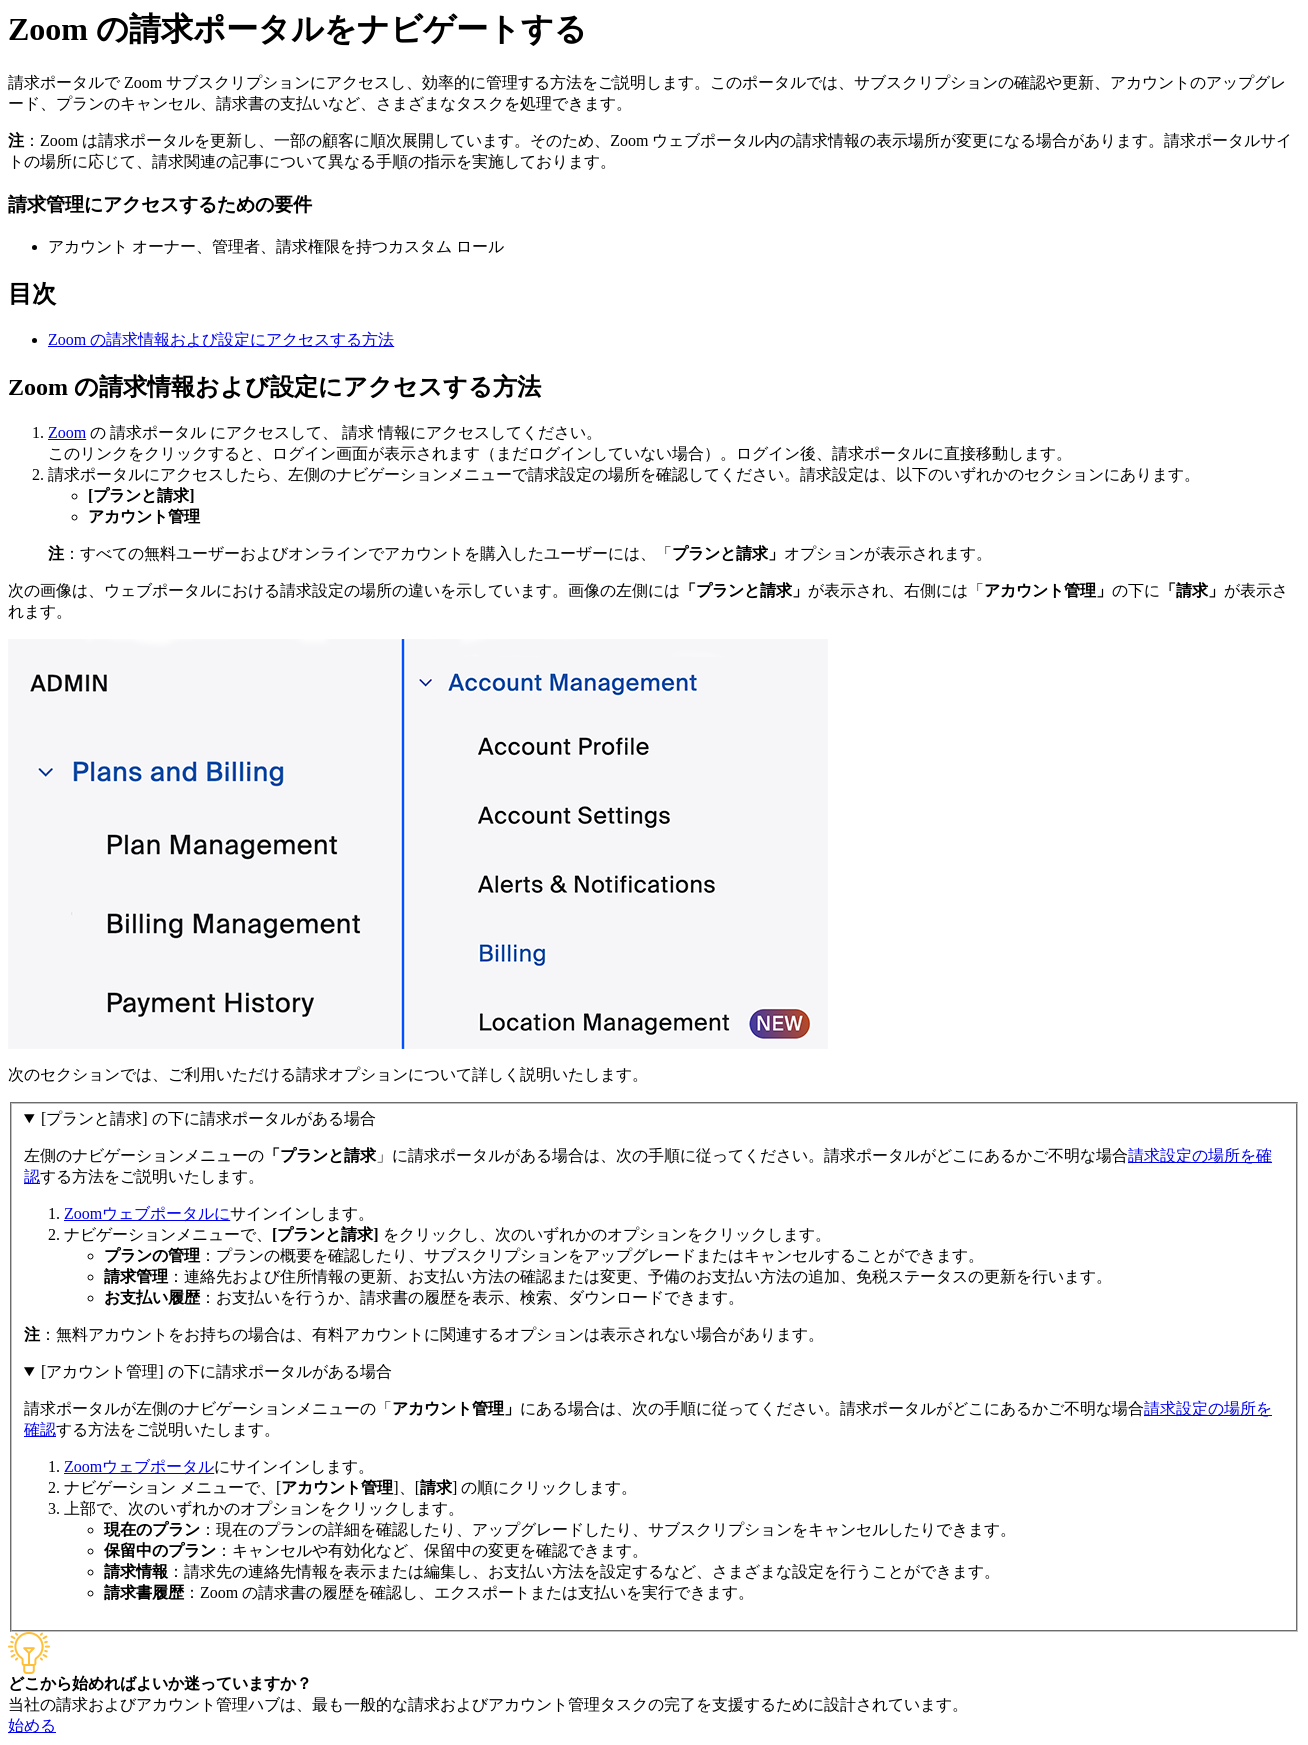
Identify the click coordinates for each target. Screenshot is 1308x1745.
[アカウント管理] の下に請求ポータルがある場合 (216, 1371)
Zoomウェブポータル (139, 1466)
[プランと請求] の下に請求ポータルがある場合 (208, 1118)
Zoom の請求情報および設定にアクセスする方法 (221, 339)
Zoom (67, 432)
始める (32, 1725)
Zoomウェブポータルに (147, 1213)
